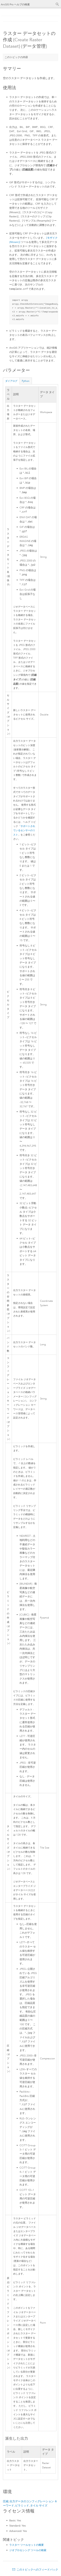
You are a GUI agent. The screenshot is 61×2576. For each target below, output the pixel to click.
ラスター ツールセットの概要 (26, 2544)
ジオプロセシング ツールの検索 (27, 2550)
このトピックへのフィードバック (37, 2569)
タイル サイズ (38, 2505)
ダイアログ (11, 381)
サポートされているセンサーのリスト (24, 830)
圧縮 (5, 2501)
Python (25, 381)
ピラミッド (22, 2505)
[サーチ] (57, 4)
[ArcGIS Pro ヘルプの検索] (27, 4)
